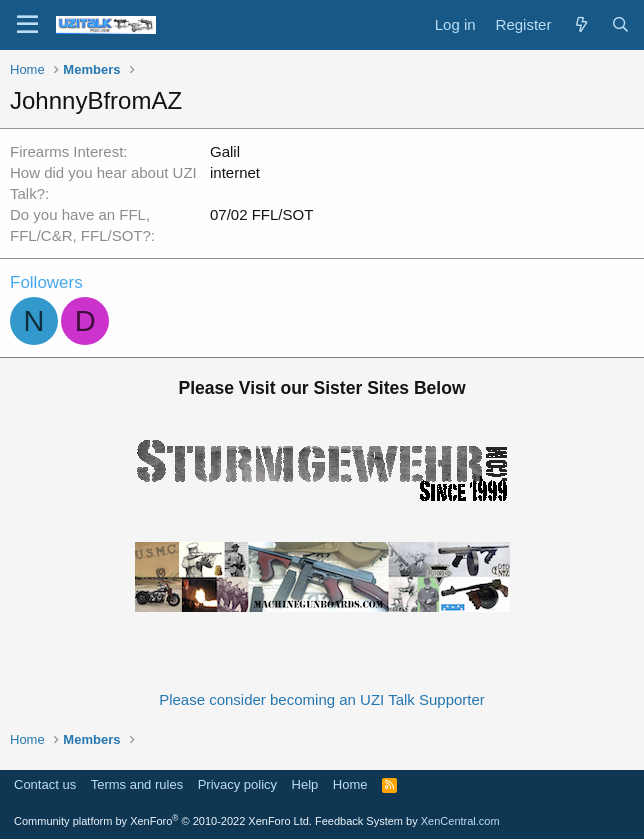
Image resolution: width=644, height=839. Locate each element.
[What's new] (580, 24)
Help (305, 784)
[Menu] (27, 25)
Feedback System (359, 821)
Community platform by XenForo (163, 821)
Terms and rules (137, 784)
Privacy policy (237, 784)
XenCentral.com (460, 821)
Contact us (45, 784)
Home (350, 784)
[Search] (620, 24)
